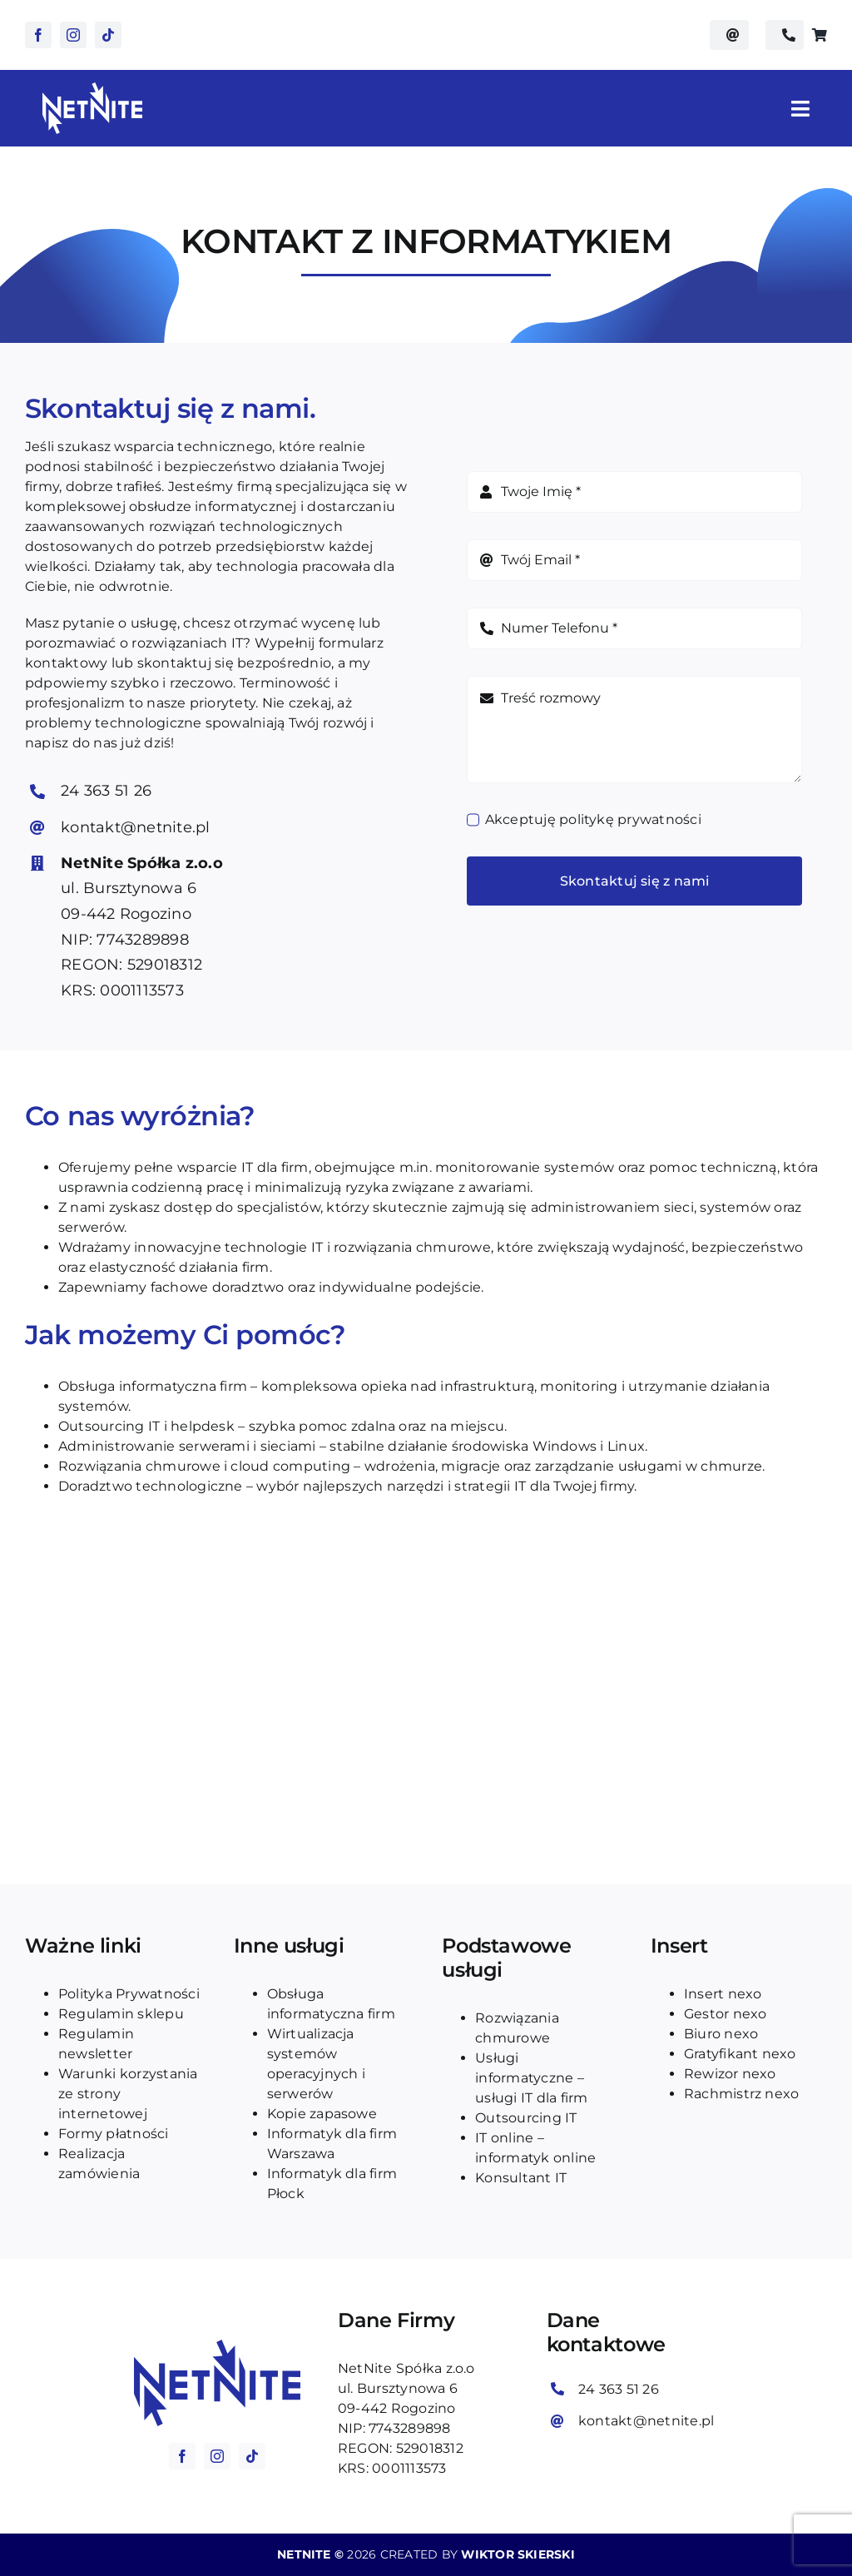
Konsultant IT (521, 2178)
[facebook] (38, 35)
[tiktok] (108, 35)
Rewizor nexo (730, 2074)
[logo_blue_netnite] (217, 2346)
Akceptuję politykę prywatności (593, 819)
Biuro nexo (721, 2034)
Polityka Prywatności (129, 1994)
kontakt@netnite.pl (135, 827)
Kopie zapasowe (322, 2114)
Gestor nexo (725, 2014)
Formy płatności (113, 2134)
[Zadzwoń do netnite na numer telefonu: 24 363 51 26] (784, 35)
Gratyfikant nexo (740, 2054)
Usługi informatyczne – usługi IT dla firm (531, 2078)
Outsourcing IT (526, 2118)
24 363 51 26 (106, 791)
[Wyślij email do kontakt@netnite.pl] (729, 35)
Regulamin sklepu (121, 2014)
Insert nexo (723, 1994)
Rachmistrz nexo (742, 2094)
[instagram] (73, 35)
